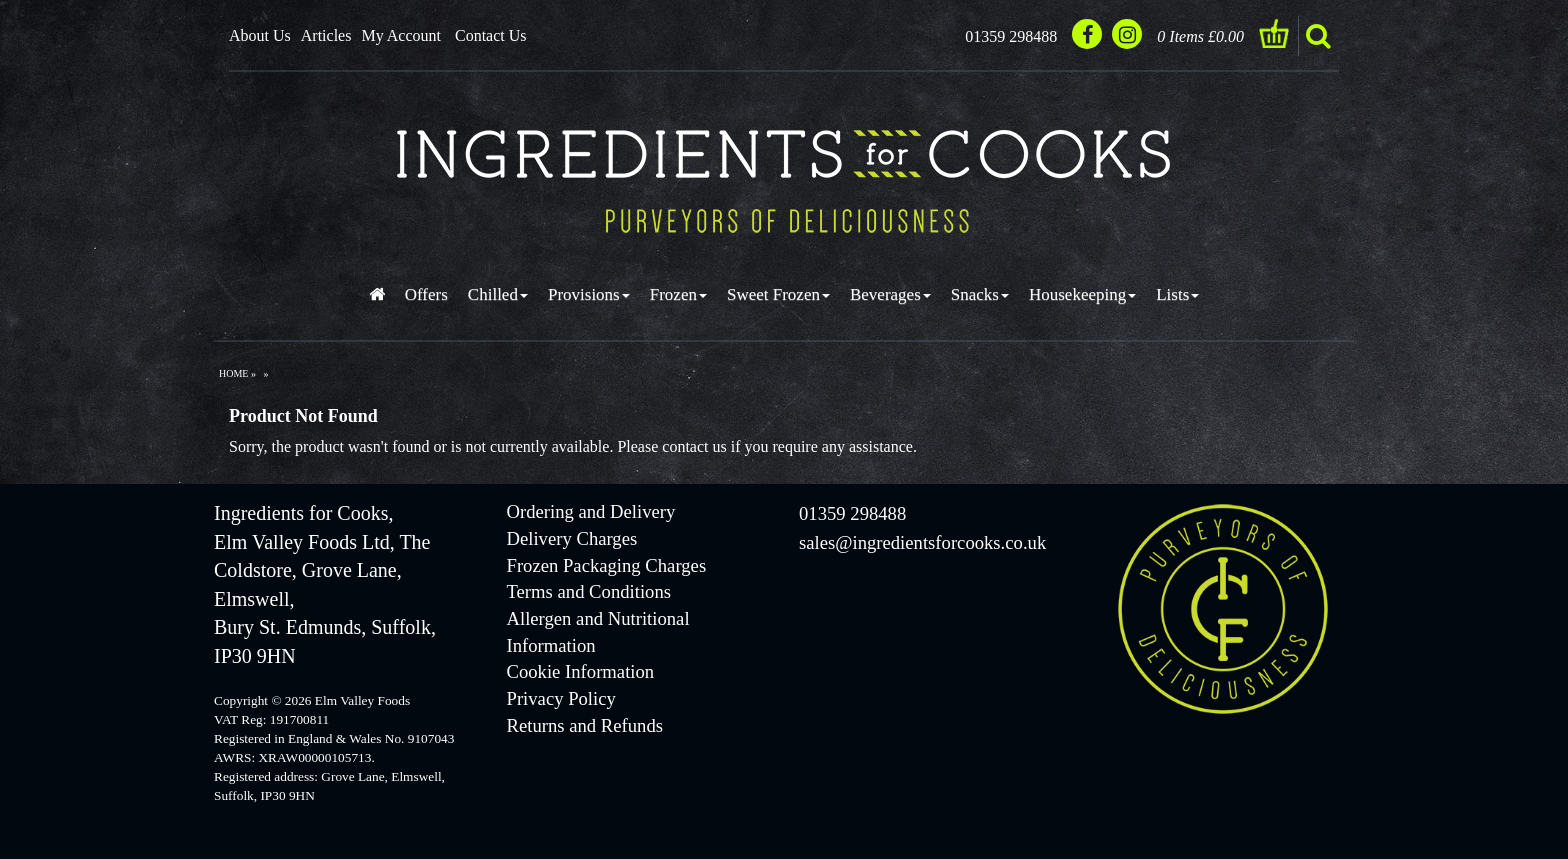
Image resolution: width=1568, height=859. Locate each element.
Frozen (678, 294)
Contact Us (491, 35)
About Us (260, 35)
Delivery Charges (572, 538)
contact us (694, 446)
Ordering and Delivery (591, 511)
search (1318, 36)
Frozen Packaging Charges (607, 565)
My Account (401, 35)
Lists (1177, 294)
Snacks (980, 294)
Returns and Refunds (585, 725)
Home (233, 373)
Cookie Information (581, 671)
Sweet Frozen (778, 294)
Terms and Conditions (589, 591)
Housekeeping (1082, 294)
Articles (326, 35)
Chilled (498, 294)
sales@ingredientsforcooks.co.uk (922, 542)
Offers (426, 294)
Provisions (589, 294)
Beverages (890, 294)
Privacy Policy (561, 698)
